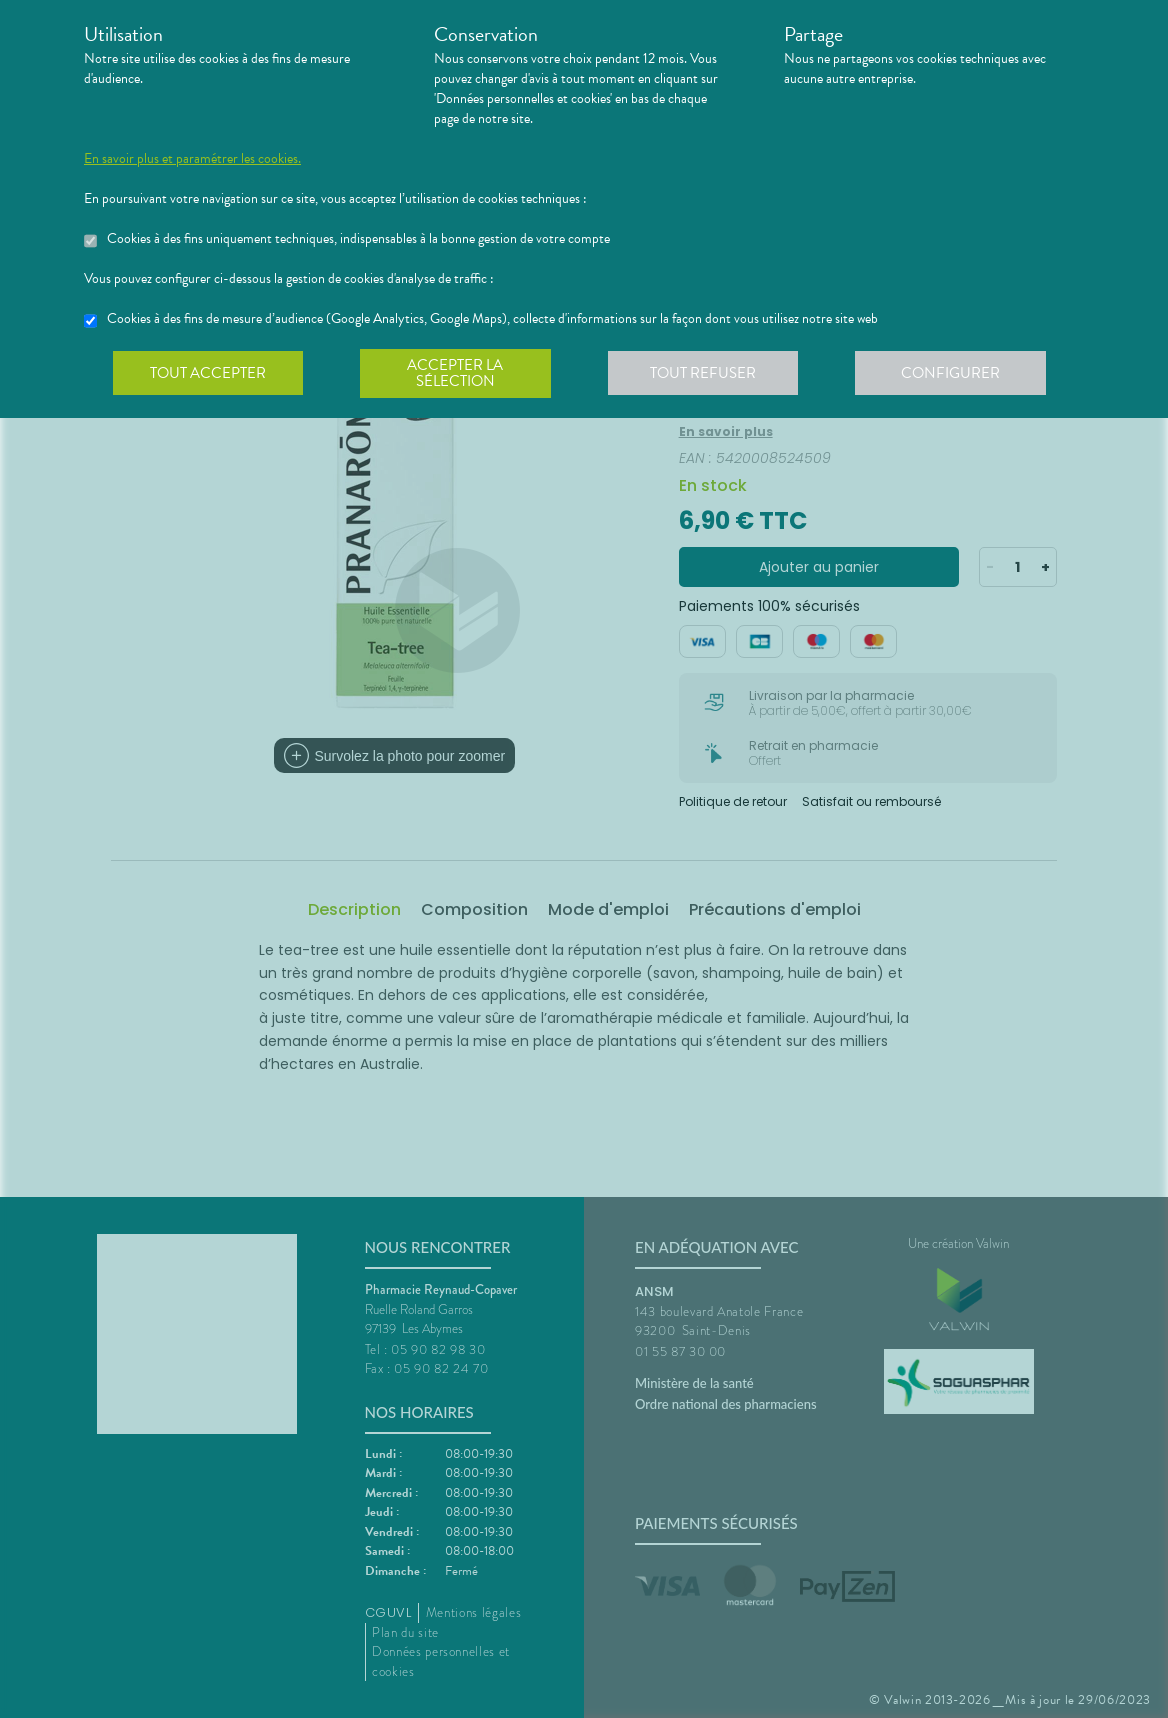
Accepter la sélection (459, 374)
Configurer (959, 374)
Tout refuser (709, 374)
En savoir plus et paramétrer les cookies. (192, 159)
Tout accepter (209, 374)
